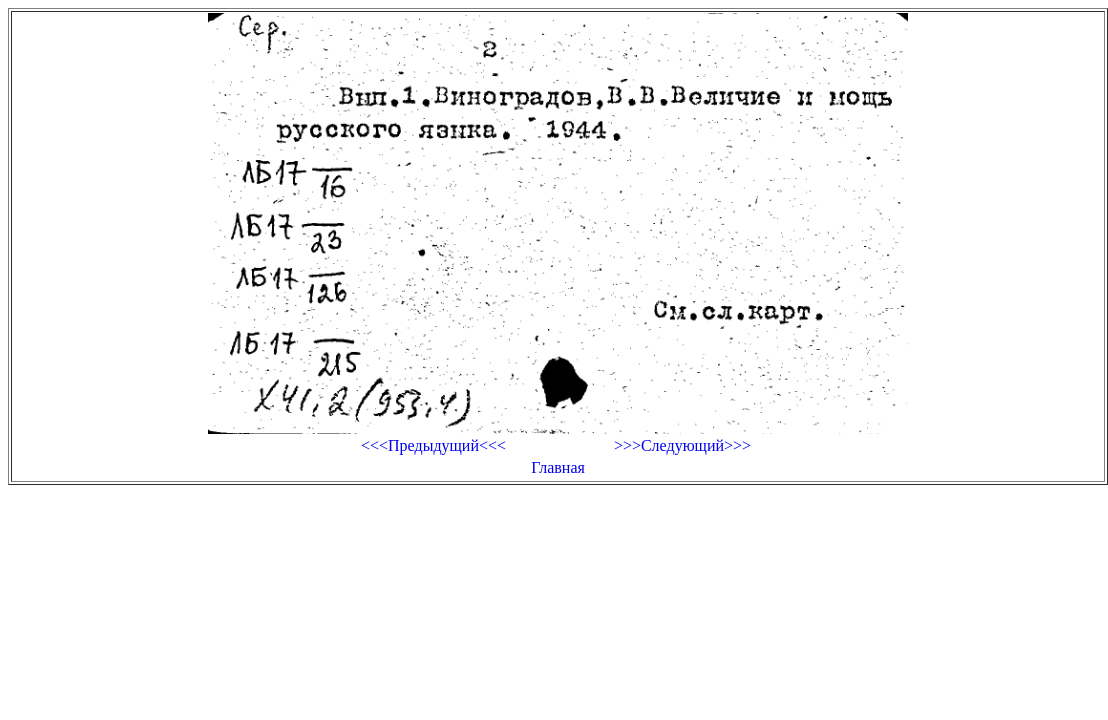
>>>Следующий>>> (682, 445)
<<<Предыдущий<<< (433, 445)
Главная (558, 467)
